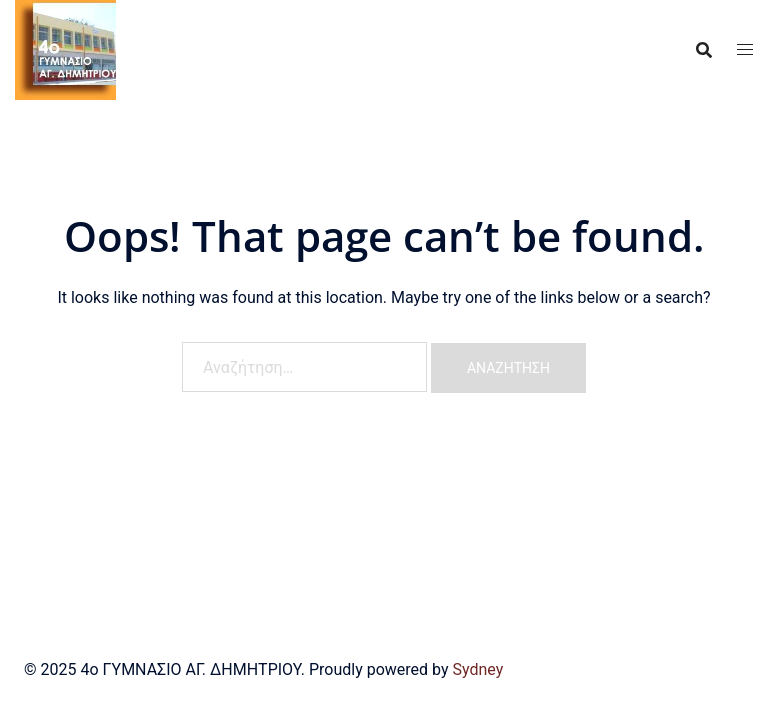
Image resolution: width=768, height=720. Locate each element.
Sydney (477, 669)
